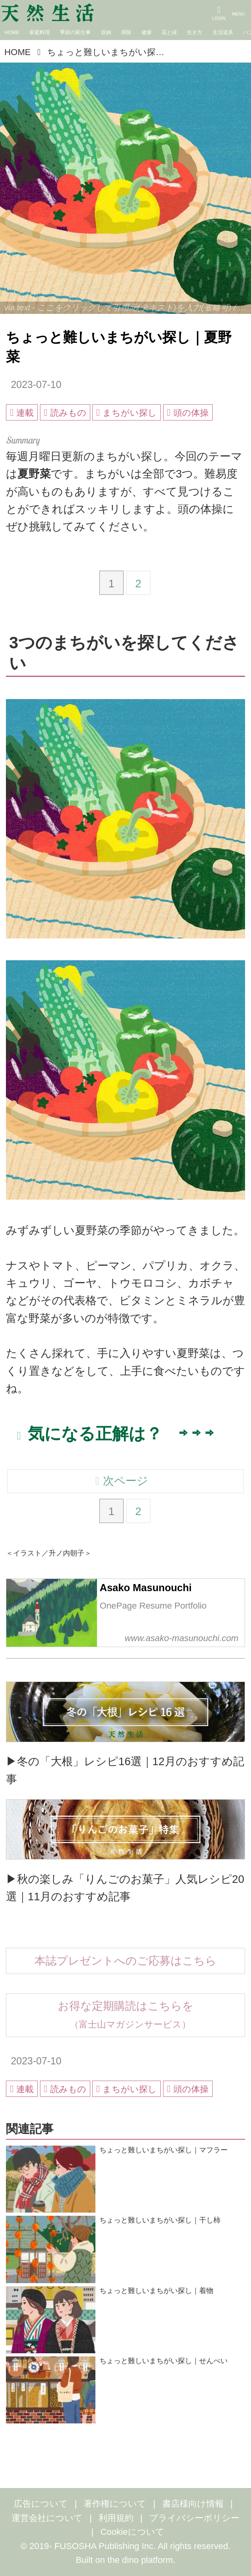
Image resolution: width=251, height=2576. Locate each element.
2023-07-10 (36, 384)
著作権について (115, 2504)
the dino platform (140, 2560)
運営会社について (47, 2518)
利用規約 (116, 2518)
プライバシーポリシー (194, 2518)
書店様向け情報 (193, 2504)
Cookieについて (132, 2532)
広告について (41, 2504)
